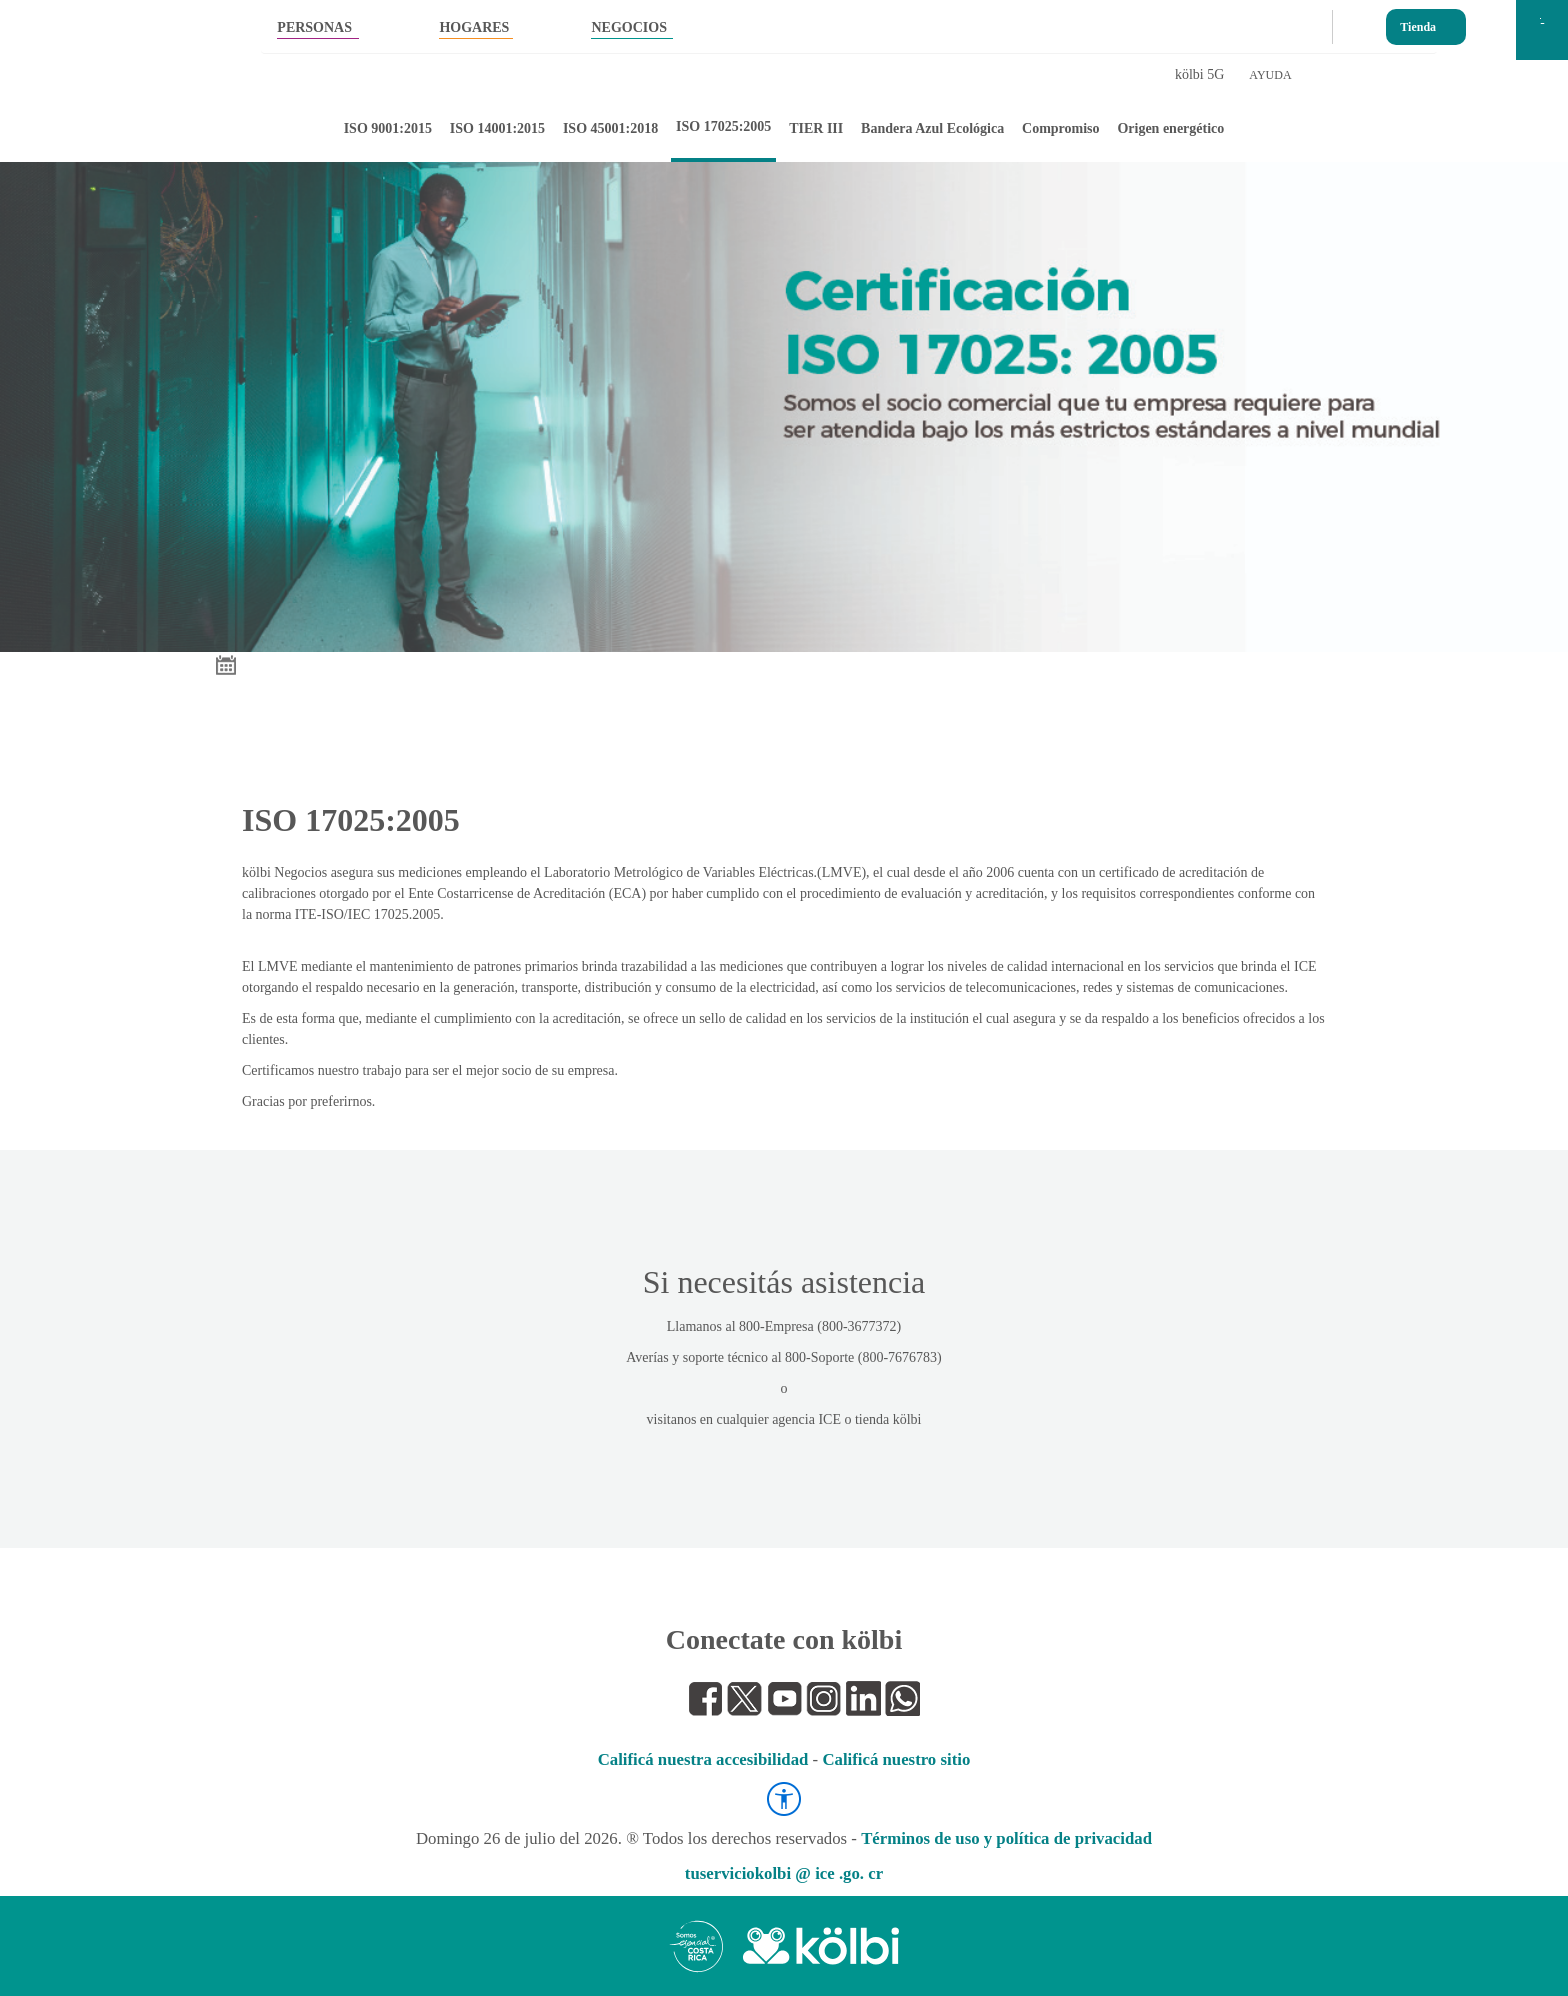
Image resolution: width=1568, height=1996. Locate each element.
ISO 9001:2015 (388, 128)
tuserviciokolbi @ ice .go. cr (784, 1873)
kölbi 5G (1199, 74)
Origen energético (1170, 128)
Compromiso (1061, 128)
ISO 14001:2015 (497, 128)
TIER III (816, 128)
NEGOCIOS (628, 27)
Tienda (1418, 22)
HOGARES (474, 27)
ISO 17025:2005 (723, 126)
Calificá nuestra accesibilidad (703, 1759)
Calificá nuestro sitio (896, 1759)
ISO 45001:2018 (610, 128)
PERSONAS (314, 27)
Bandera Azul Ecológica (932, 128)
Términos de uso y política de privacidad (1006, 1838)
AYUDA (1270, 75)
